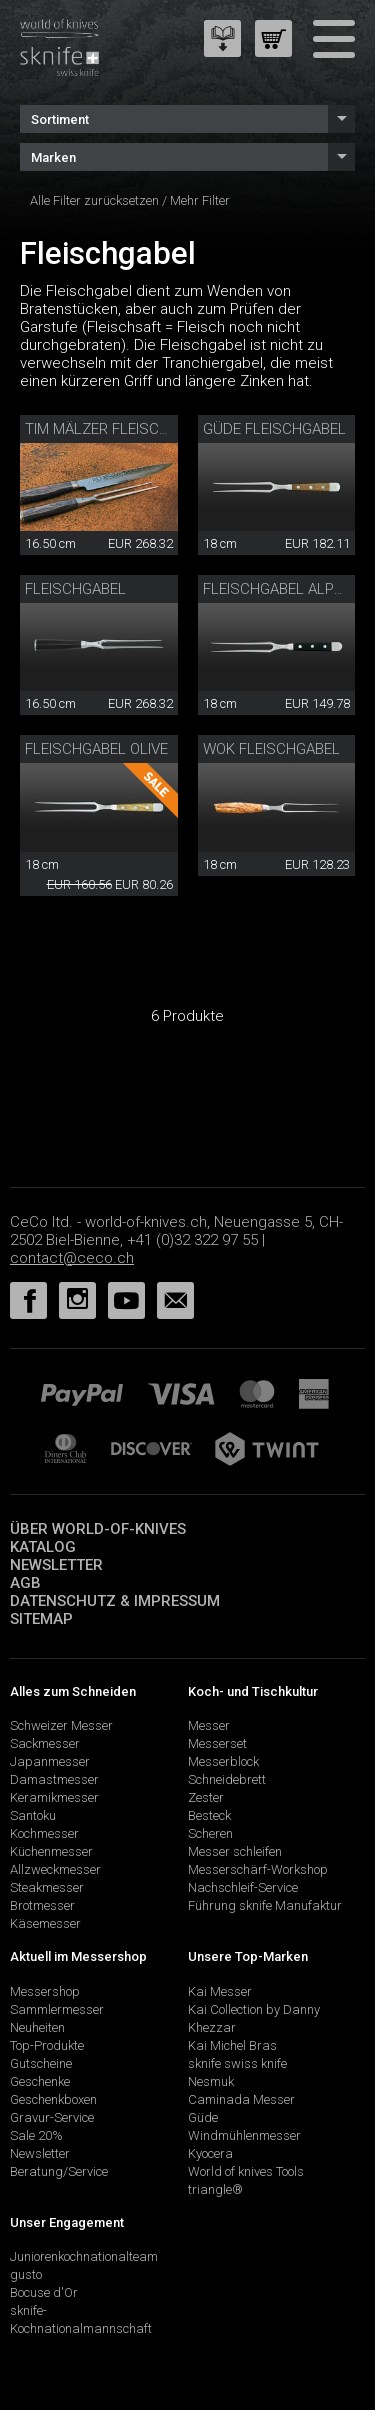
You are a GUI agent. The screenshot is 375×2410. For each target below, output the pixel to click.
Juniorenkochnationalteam (84, 2256)
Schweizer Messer (61, 1725)
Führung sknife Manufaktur (265, 1905)
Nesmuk (211, 2081)
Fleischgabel (75, 589)
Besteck (209, 1815)
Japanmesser (50, 1761)
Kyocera (210, 2153)
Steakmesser (47, 1887)
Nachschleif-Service (243, 1887)
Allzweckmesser (55, 1869)
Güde (203, 2117)
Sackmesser (45, 1743)
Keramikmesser (54, 1797)
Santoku (33, 1815)
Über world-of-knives (98, 1529)
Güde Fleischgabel (274, 429)
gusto (26, 2274)
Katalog (43, 1547)
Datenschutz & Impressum (115, 1601)
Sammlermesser (57, 2009)
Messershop (45, 1991)
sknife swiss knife (237, 2063)
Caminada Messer (241, 2099)
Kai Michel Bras (232, 2045)
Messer (209, 1725)
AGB (25, 1583)
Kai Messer (220, 1991)
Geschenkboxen (53, 2099)
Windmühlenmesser (244, 2135)
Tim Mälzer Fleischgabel (119, 429)
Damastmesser (54, 1779)
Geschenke (40, 2081)
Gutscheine (41, 2063)
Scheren (210, 1833)
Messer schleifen (235, 1851)
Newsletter (56, 1565)
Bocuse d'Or (44, 2292)
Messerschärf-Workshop (258, 1869)
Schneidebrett (227, 1779)
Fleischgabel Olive (96, 749)
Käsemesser (45, 1923)
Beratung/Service (59, 2171)
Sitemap (41, 1619)
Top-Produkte (47, 2045)
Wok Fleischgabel (271, 749)
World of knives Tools (246, 2171)
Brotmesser (42, 1905)
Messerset (217, 1743)
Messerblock (223, 1761)
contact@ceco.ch (72, 1258)
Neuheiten (37, 2027)
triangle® (215, 2189)
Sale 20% (36, 2135)
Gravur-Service (52, 2117)
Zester (206, 1797)
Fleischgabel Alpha (278, 589)
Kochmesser (44, 1833)
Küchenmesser (51, 1851)
